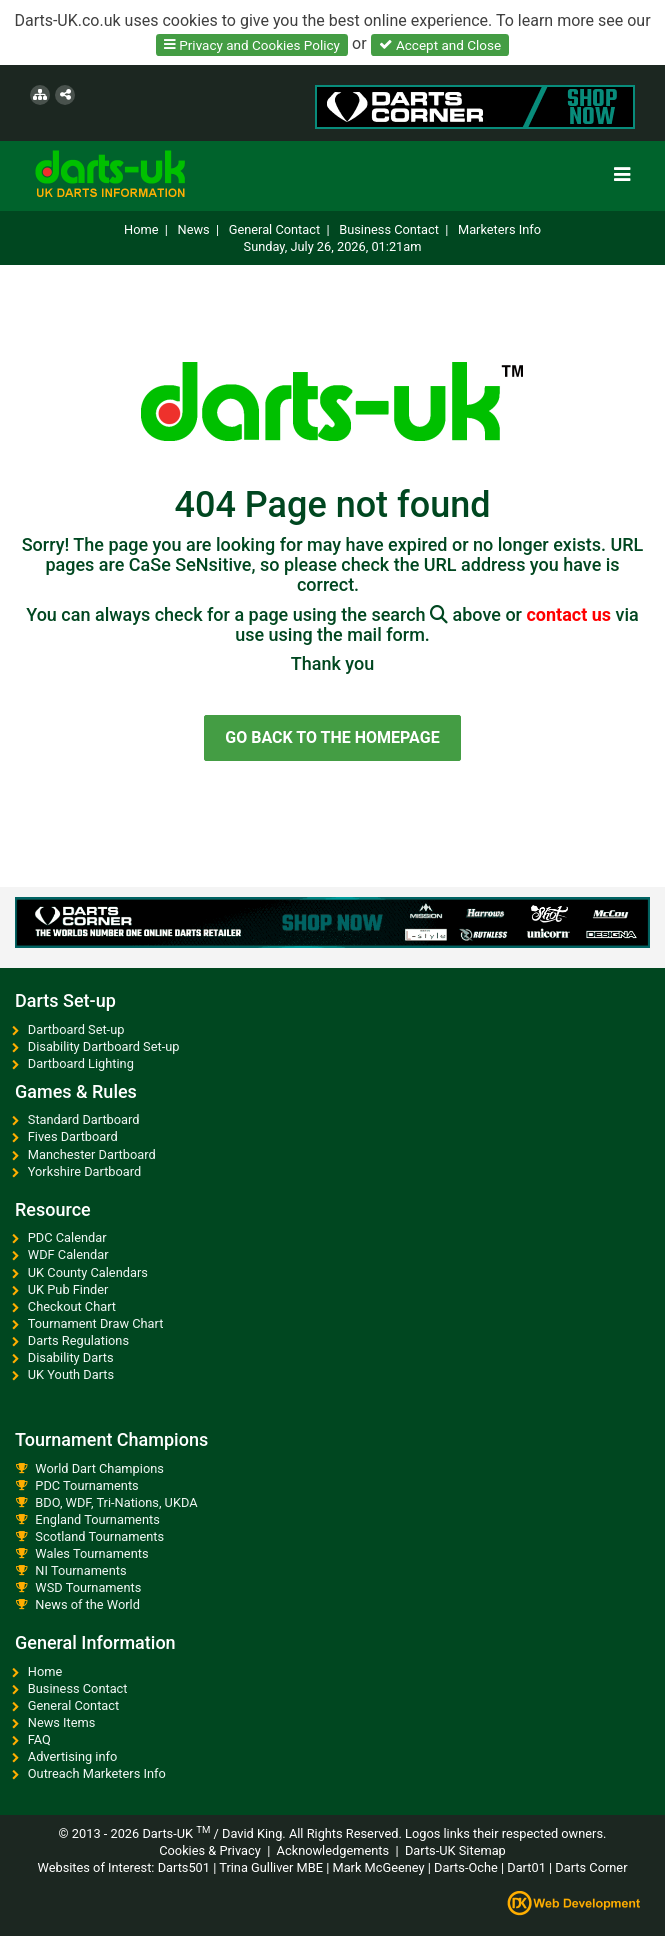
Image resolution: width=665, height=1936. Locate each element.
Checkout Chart (72, 1306)
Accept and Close (440, 44)
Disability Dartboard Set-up (104, 1046)
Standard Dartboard (84, 1119)
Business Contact (389, 229)
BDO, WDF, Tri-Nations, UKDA (116, 1502)
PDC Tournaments (86, 1485)
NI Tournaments (80, 1570)
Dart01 (526, 1867)
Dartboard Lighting (81, 1063)
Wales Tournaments (91, 1553)
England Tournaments (97, 1519)
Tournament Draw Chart (96, 1323)
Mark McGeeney (378, 1867)
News (194, 229)
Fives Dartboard (73, 1136)
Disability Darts (71, 1357)
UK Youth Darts (71, 1374)
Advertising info (73, 1756)
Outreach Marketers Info (97, 1773)
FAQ (39, 1739)
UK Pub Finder (68, 1289)
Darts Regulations (78, 1340)
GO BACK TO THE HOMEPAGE (332, 737)
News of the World (87, 1604)
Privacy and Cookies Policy (252, 44)
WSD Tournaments (88, 1587)
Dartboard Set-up (76, 1029)
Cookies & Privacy (210, 1850)
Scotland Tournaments (99, 1536)
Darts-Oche (466, 1867)
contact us (570, 614)
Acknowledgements (333, 1850)
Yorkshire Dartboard (84, 1171)
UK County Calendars (88, 1272)
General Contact (274, 229)
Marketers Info (499, 229)
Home (141, 229)
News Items (62, 1722)
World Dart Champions (99, 1468)
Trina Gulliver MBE (269, 1867)
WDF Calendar (68, 1254)
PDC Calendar (67, 1237)
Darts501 (184, 1867)
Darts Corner (591, 1867)
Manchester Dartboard (92, 1154)
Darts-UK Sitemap (455, 1850)
